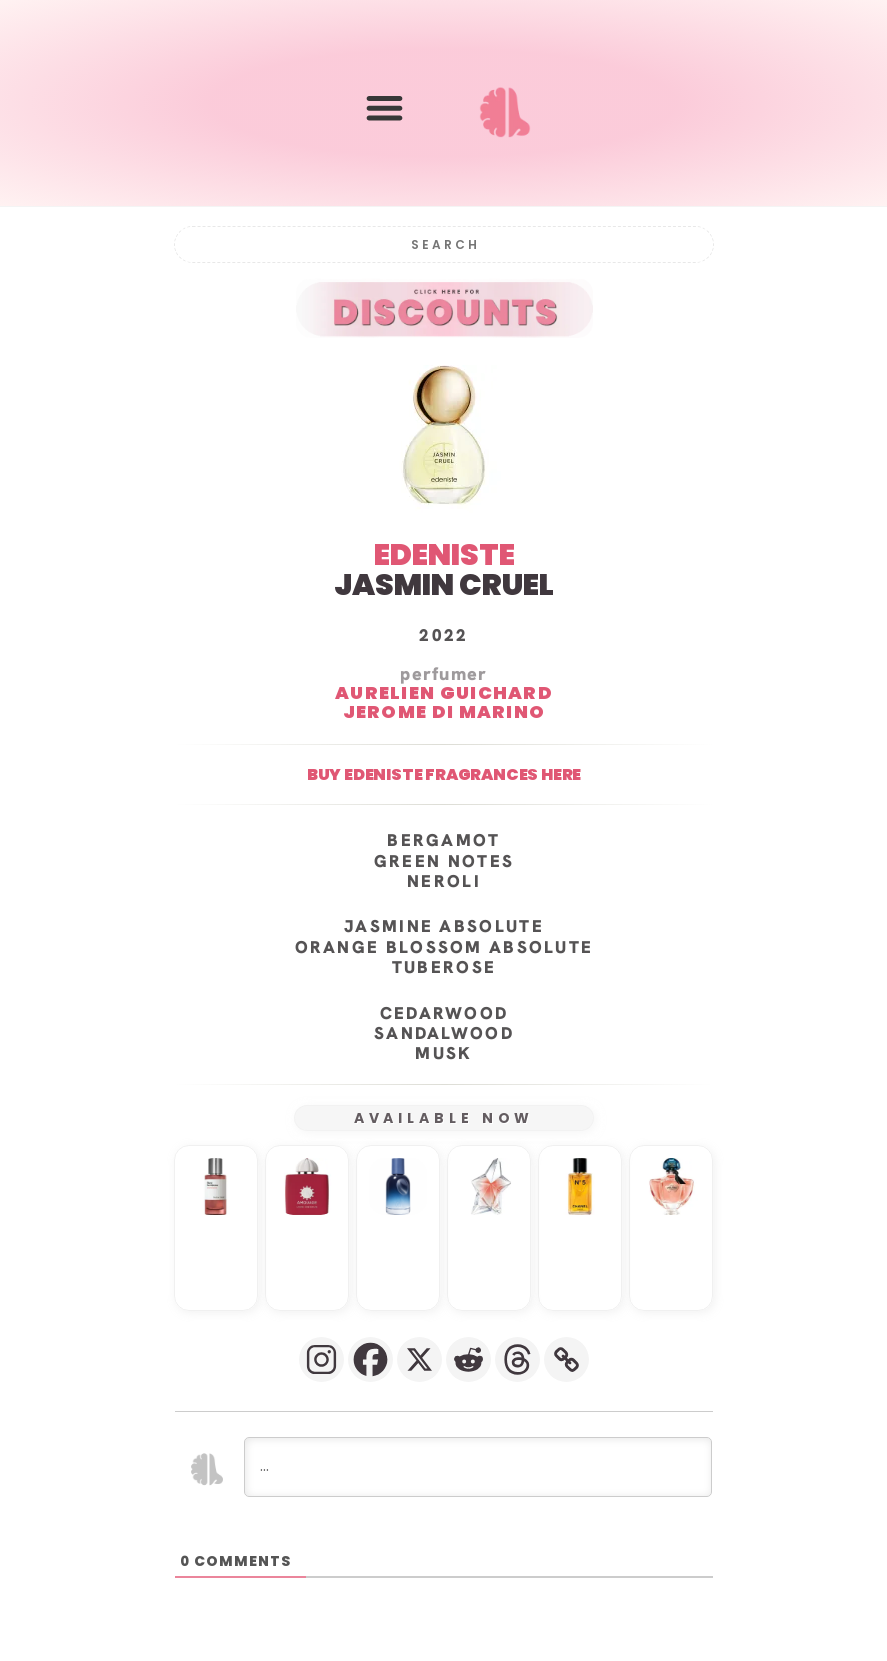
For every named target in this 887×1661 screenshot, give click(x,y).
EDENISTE (443, 554)
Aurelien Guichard (443, 691)
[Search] (444, 243)
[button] (384, 107)
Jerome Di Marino (443, 710)
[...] (478, 1466)
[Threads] (517, 1358)
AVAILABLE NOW (443, 1117)
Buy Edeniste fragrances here (443, 773)
